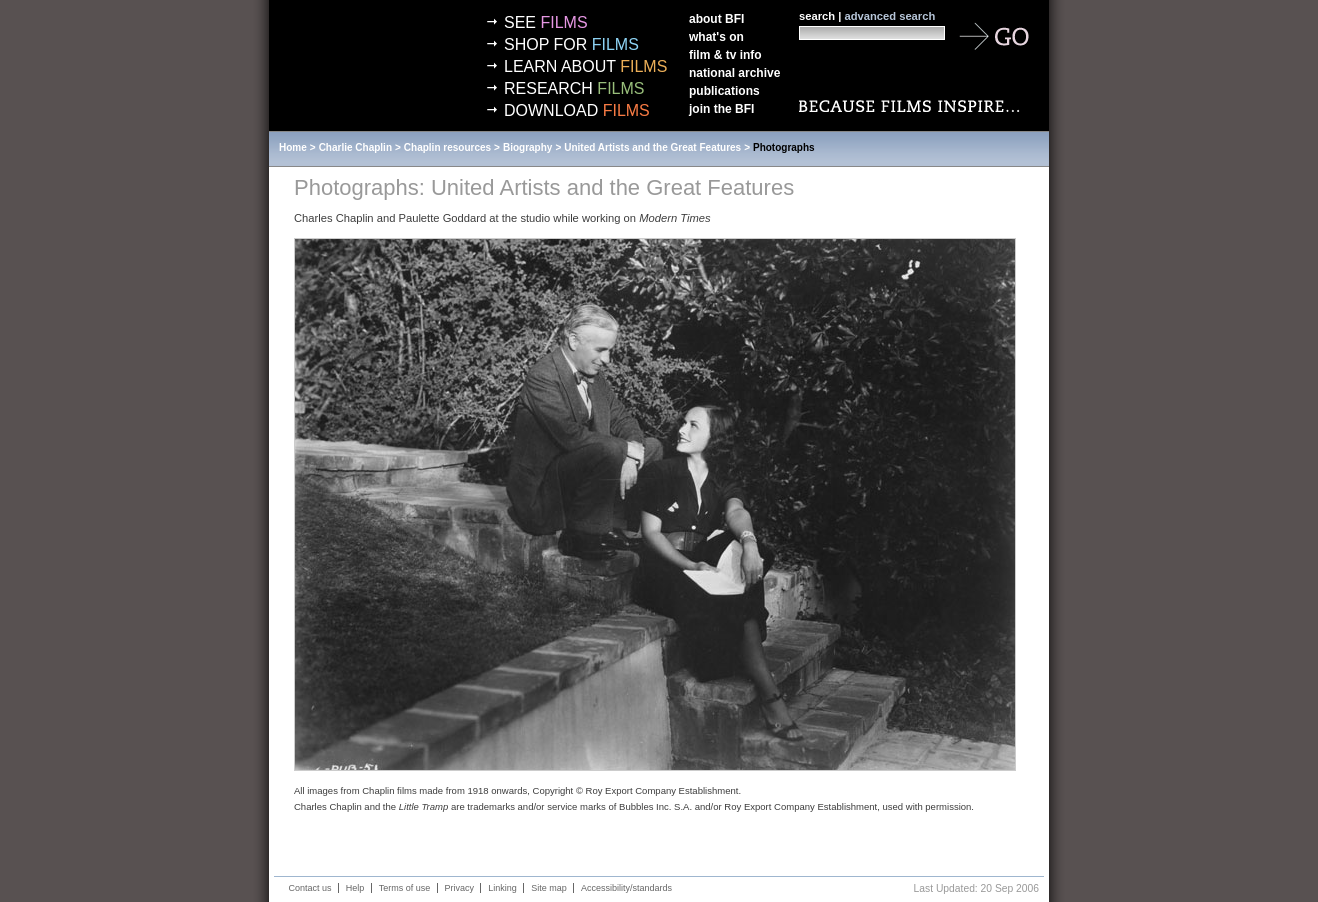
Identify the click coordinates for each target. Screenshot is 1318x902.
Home (293, 147)
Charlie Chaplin (355, 147)
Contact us (310, 888)
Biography (527, 147)
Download (577, 110)
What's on (716, 37)
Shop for (571, 44)
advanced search (889, 16)
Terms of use (405, 888)
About (716, 19)
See (546, 22)
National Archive (734, 73)
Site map (549, 888)
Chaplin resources (447, 147)
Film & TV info (725, 55)
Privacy (460, 888)
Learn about (585, 66)
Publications (724, 91)
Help (355, 888)
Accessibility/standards (626, 888)
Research (574, 88)
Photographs (784, 147)
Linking (502, 888)
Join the (721, 109)
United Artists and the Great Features (652, 147)
